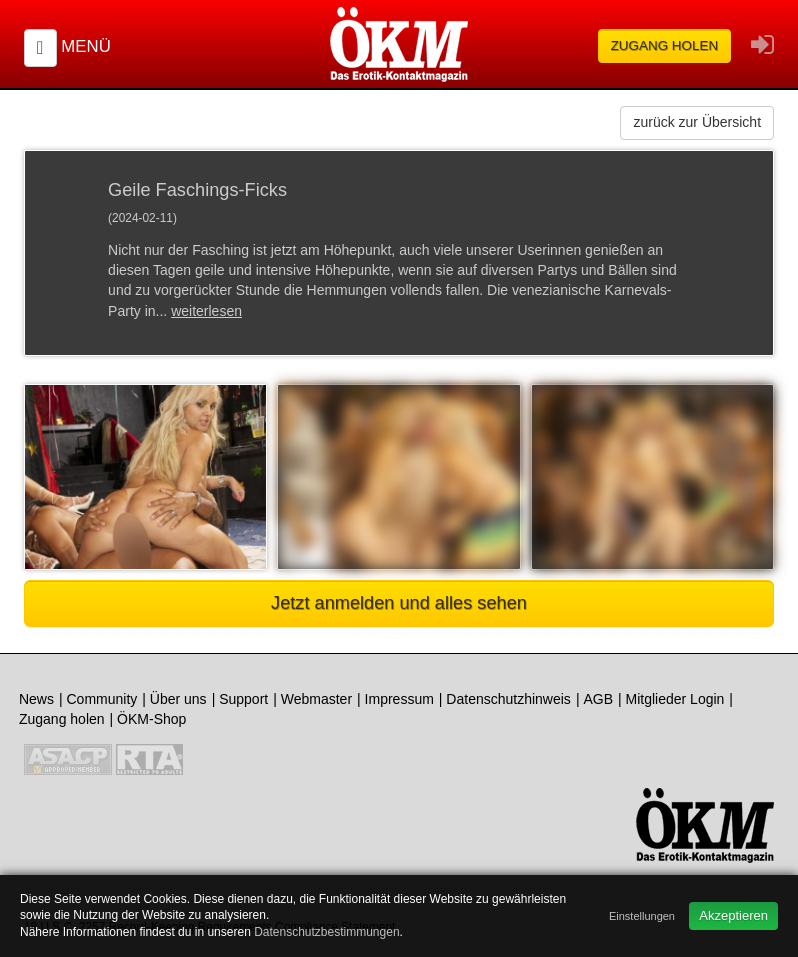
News (36, 699)
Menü (85, 46)
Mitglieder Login (675, 699)
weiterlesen (206, 311)
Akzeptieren (733, 915)
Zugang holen (665, 45)
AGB (598, 699)
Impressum (399, 699)
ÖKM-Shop (151, 719)
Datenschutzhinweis (508, 699)
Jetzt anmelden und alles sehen (399, 603)
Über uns (178, 699)
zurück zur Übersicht (697, 122)
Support (243, 699)
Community (101, 699)
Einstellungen (642, 916)
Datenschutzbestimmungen (326, 932)
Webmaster (316, 699)
